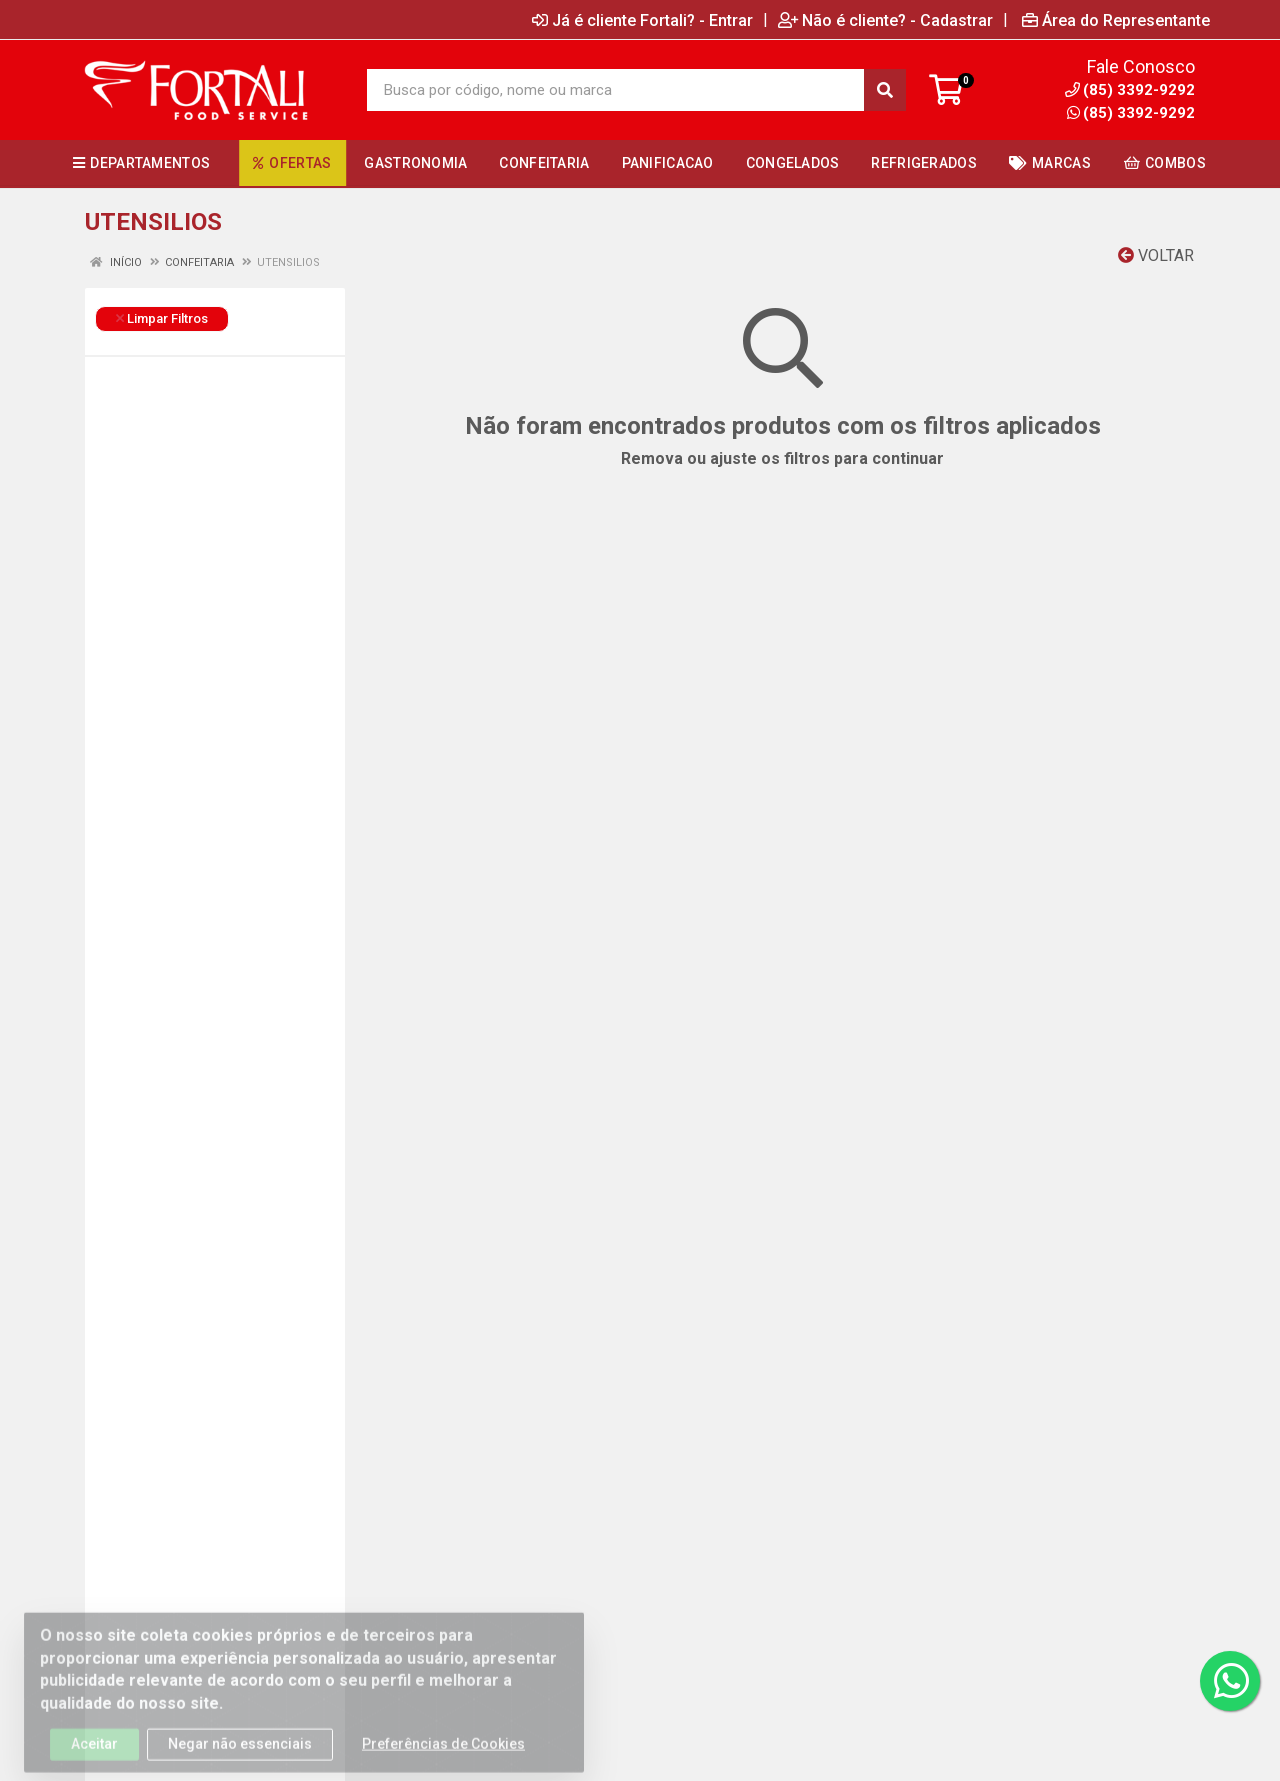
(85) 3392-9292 (1131, 113)
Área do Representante (1116, 20)
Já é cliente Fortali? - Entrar (642, 20)
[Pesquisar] (885, 90)
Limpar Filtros (162, 318)
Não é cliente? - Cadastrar (885, 20)
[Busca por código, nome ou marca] (616, 90)
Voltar (1156, 255)
